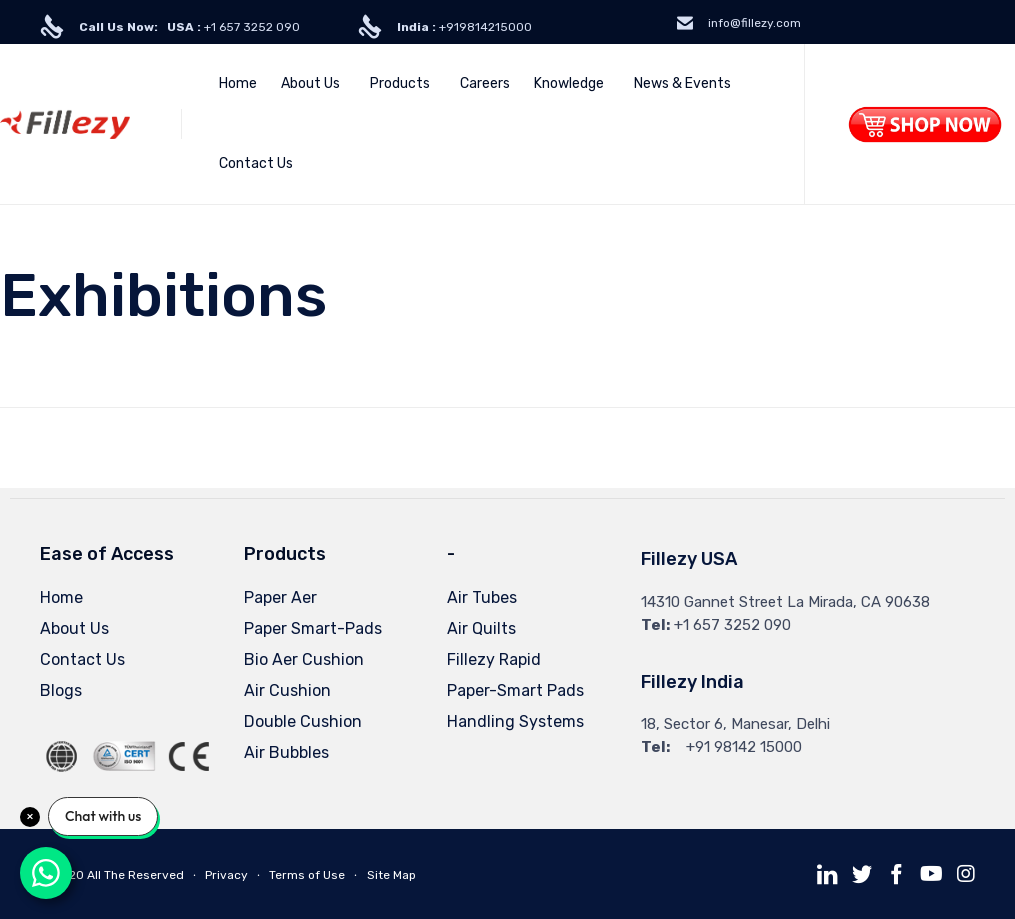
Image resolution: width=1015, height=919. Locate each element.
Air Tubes (482, 597)
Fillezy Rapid (494, 659)
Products (400, 83)
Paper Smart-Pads (313, 628)
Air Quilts (481, 628)
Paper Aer (280, 597)
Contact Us (256, 163)
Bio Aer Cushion (304, 659)
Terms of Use (307, 875)
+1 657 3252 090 (189, 27)
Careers (485, 83)
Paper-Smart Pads (515, 690)
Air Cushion (287, 690)
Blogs (61, 690)
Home (238, 83)
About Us (310, 83)
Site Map (391, 875)
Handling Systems (515, 721)
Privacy (226, 875)
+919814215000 (464, 27)
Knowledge (569, 83)
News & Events (682, 83)
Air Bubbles (286, 752)
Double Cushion (303, 721)
